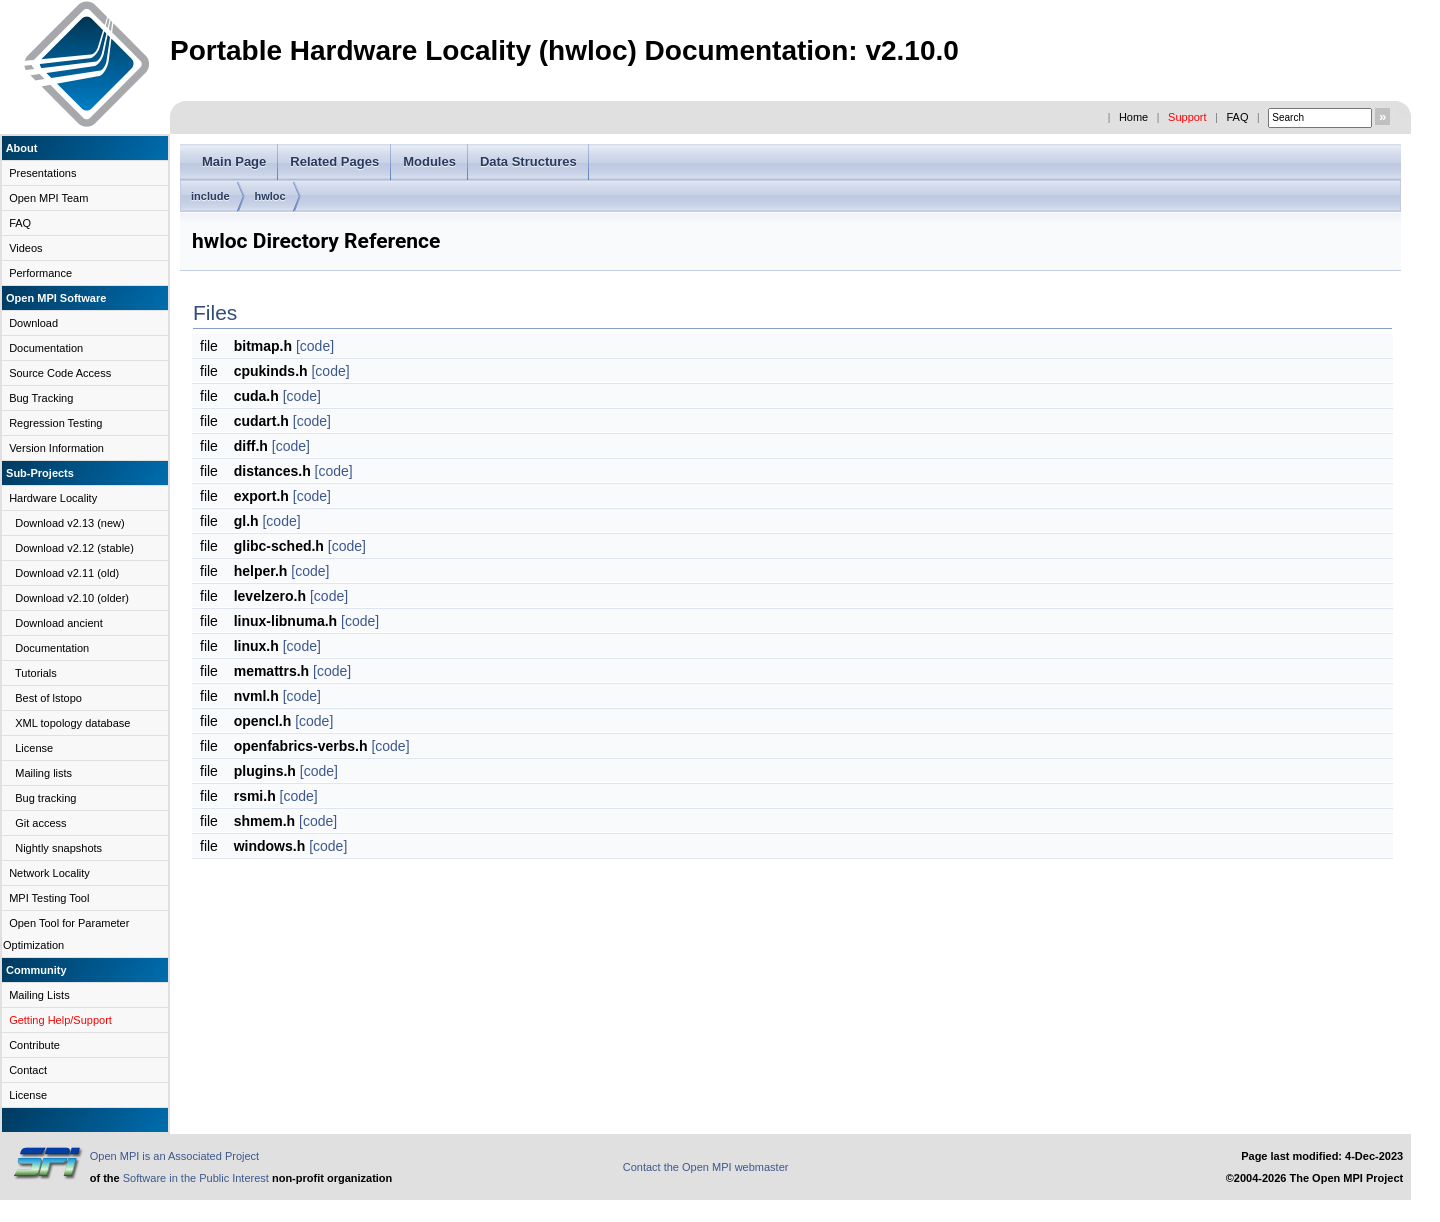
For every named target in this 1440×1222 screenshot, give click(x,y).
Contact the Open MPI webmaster (706, 1167)
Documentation (46, 348)
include (210, 196)
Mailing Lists (39, 995)
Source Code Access (60, 373)
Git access (40, 823)
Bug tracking (45, 798)
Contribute (34, 1045)
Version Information (56, 448)
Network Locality (49, 873)
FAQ (1237, 117)
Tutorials (36, 673)
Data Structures (528, 161)
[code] (315, 346)
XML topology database (72, 723)
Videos (25, 248)
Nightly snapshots (58, 848)
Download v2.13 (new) (69, 523)
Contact (28, 1070)
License (34, 748)
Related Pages (334, 161)
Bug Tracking (41, 398)
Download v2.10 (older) (72, 598)
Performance (40, 273)
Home (1133, 117)
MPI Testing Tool (49, 898)
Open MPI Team (48, 198)
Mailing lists (43, 773)
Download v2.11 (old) (67, 573)
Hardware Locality (53, 498)
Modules (429, 161)
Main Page (234, 161)
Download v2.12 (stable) (74, 548)
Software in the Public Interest (196, 1178)
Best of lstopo (48, 698)
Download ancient (58, 623)
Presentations (42, 173)
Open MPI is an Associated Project (174, 1156)
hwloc (270, 196)
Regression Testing (55, 423)
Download (33, 323)
